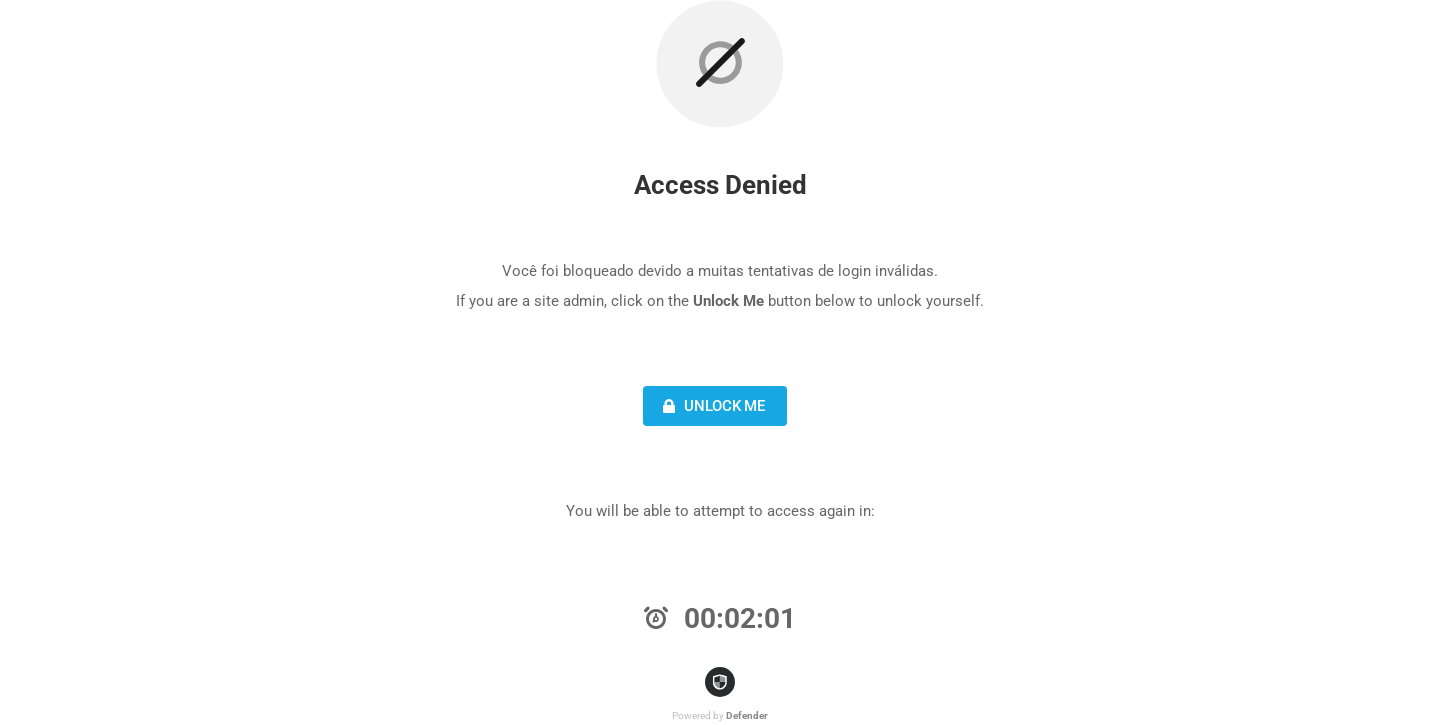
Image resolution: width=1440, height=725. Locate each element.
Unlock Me (711, 406)
